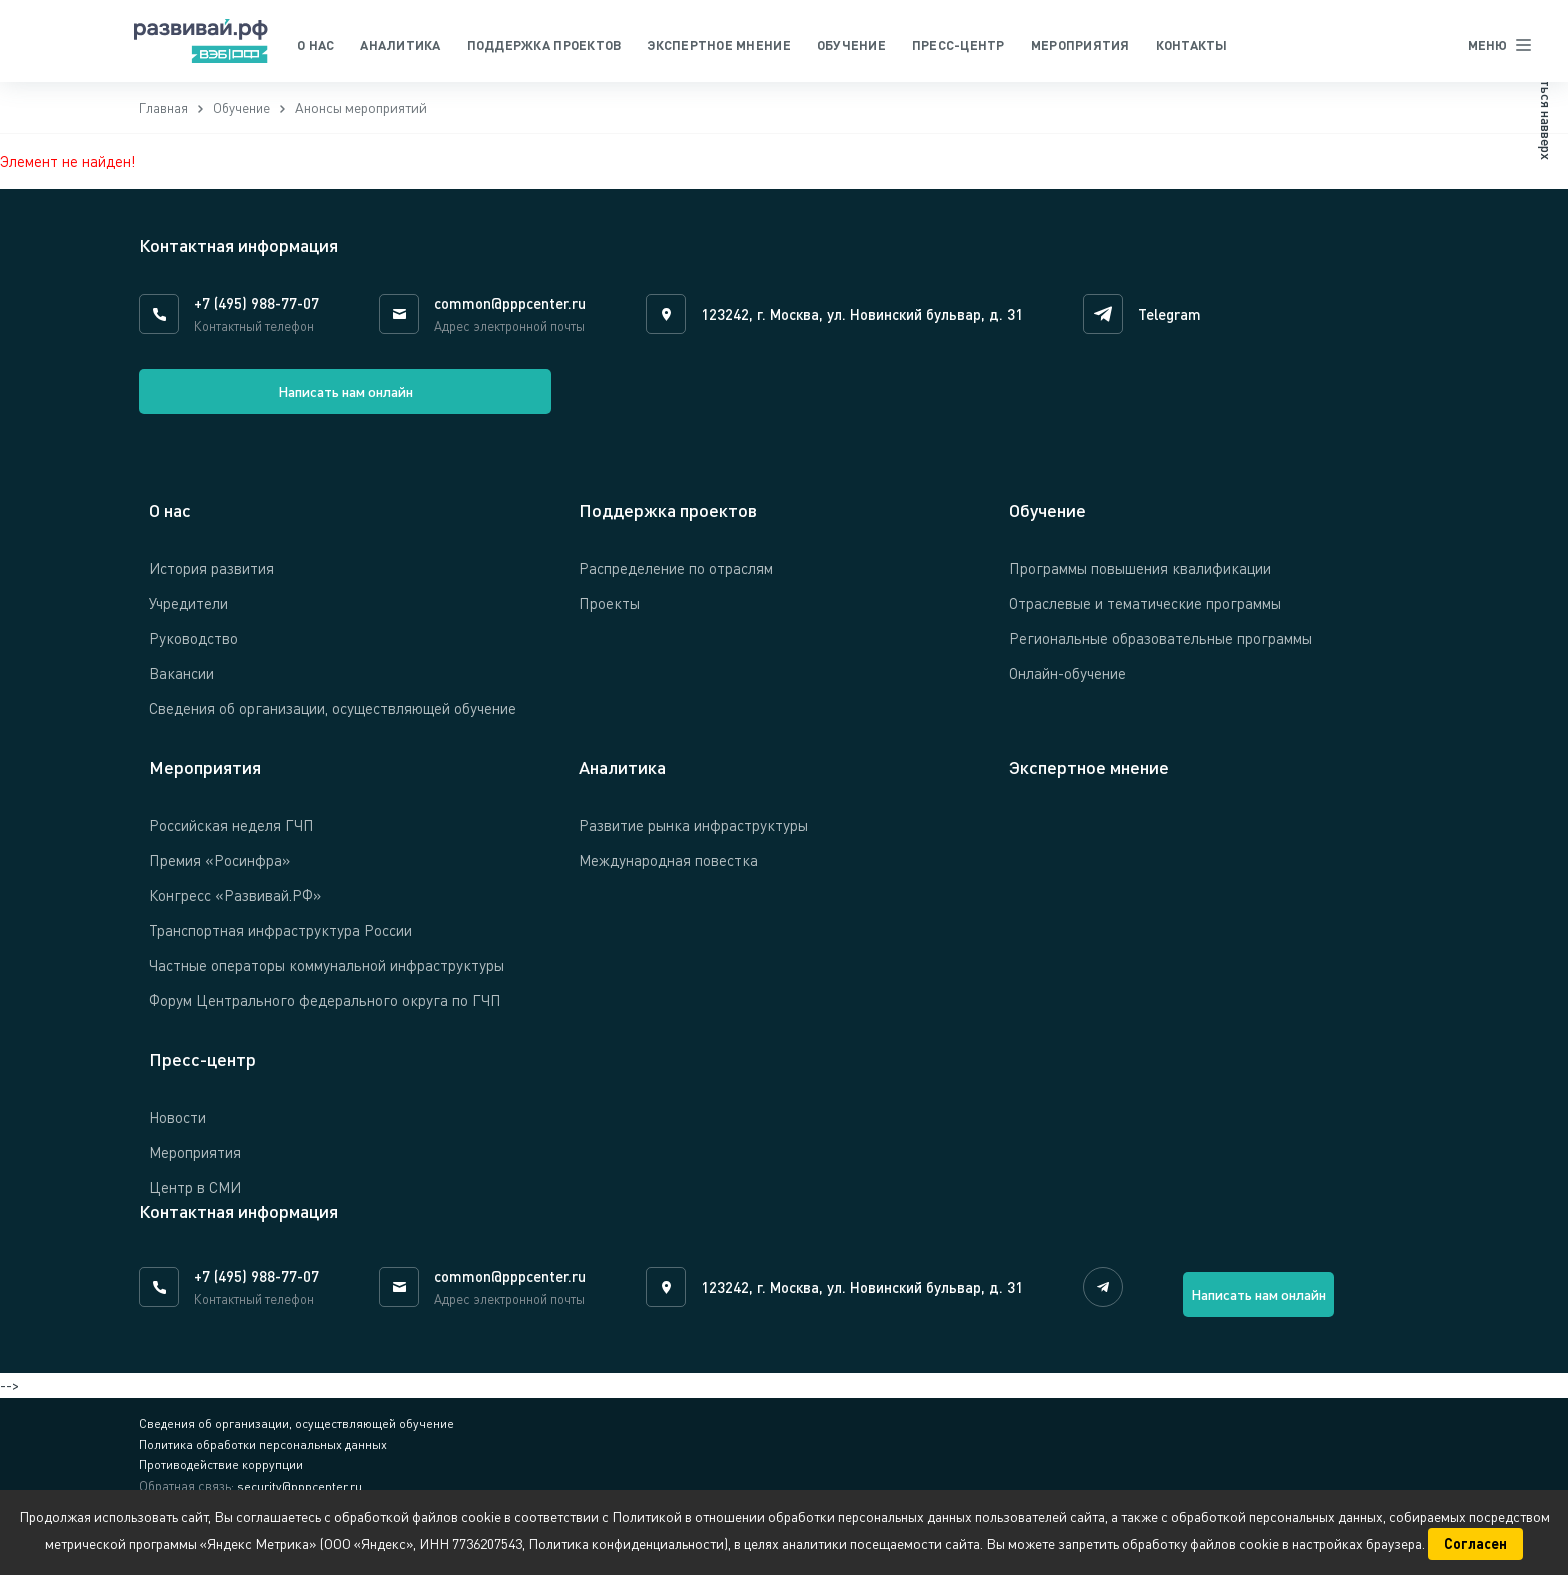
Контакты (1192, 45)
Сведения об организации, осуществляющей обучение (332, 719)
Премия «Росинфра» (219, 871)
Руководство (193, 649)
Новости (177, 1127)
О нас (315, 45)
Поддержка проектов (544, 45)
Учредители (188, 614)
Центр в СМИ (195, 1197)
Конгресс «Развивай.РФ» (235, 906)
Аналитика (400, 45)
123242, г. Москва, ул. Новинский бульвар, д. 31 (864, 320)
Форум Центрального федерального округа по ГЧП (325, 1010)
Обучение (851, 45)
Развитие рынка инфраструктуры (693, 836)
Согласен (1475, 1543)
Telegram (1174, 320)
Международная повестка (668, 871)
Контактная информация (238, 1221)
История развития (211, 579)
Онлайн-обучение (1067, 684)
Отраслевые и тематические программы (1145, 614)
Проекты (609, 614)
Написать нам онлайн (239, 402)
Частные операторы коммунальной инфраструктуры (326, 975)
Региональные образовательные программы (1160, 649)
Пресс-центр (958, 45)
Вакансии (181, 684)
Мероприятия (1080, 45)
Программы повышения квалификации (1140, 579)
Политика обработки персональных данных (264, 1461)
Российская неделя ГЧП (231, 836)
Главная (164, 113)
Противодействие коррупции (222, 1483)
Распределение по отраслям (676, 579)
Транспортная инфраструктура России (280, 941)
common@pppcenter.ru (510, 309)
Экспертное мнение (718, 45)
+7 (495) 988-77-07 (256, 309)
